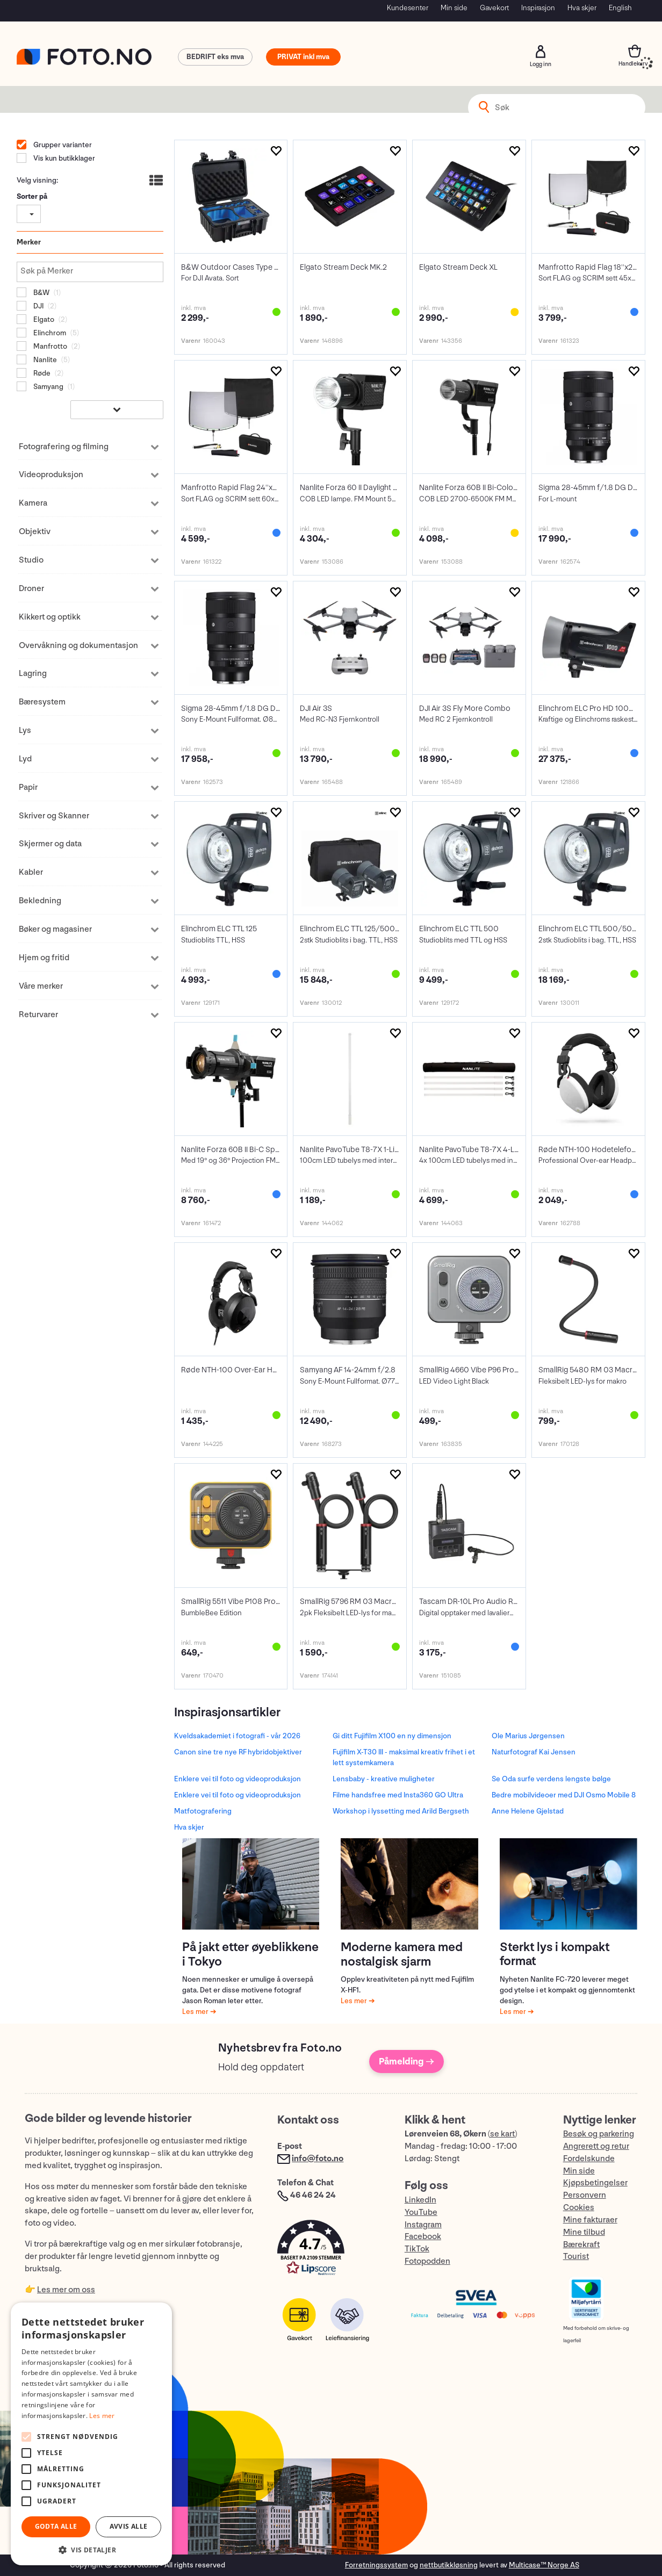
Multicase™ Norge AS (544, 2565)
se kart (502, 2134)
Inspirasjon (538, 7)
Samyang (47, 386)
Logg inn (540, 51)
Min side (454, 7)
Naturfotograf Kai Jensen (533, 1752)
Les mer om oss (66, 2290)
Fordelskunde (589, 2159)
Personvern (584, 2195)
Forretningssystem (376, 2565)
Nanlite (44, 359)
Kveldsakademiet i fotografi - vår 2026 (237, 1735)
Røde (41, 373)
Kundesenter (407, 7)
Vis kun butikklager (63, 158)
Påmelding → (406, 2061)
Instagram (423, 2225)
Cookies (578, 2208)
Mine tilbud (584, 2232)
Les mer (196, 2011)
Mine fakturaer (590, 2220)
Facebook (423, 2237)
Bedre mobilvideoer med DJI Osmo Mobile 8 (564, 1795)
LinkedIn (420, 2200)
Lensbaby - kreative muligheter (384, 1778)
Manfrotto (49, 346)
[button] (330, 2250)
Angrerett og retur (596, 2146)
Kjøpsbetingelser (595, 2183)
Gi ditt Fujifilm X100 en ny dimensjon (392, 1735)
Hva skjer (581, 7)
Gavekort (494, 7)
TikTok (417, 2249)
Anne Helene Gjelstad (528, 1811)
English (620, 7)
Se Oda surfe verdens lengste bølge (551, 1778)
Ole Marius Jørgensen (528, 1735)
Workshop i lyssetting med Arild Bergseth (401, 1811)
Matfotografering (203, 1811)
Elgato (43, 319)
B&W (40, 292)
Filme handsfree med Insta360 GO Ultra (398, 1795)
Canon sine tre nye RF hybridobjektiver (238, 1752)
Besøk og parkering (598, 2134)
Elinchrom (49, 332)
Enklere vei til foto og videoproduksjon (237, 1778)
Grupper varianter (62, 144)
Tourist (576, 2256)
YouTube (421, 2212)
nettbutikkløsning (449, 2565)
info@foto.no (317, 2159)
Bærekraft (581, 2245)
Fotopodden (427, 2261)
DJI (38, 306)
